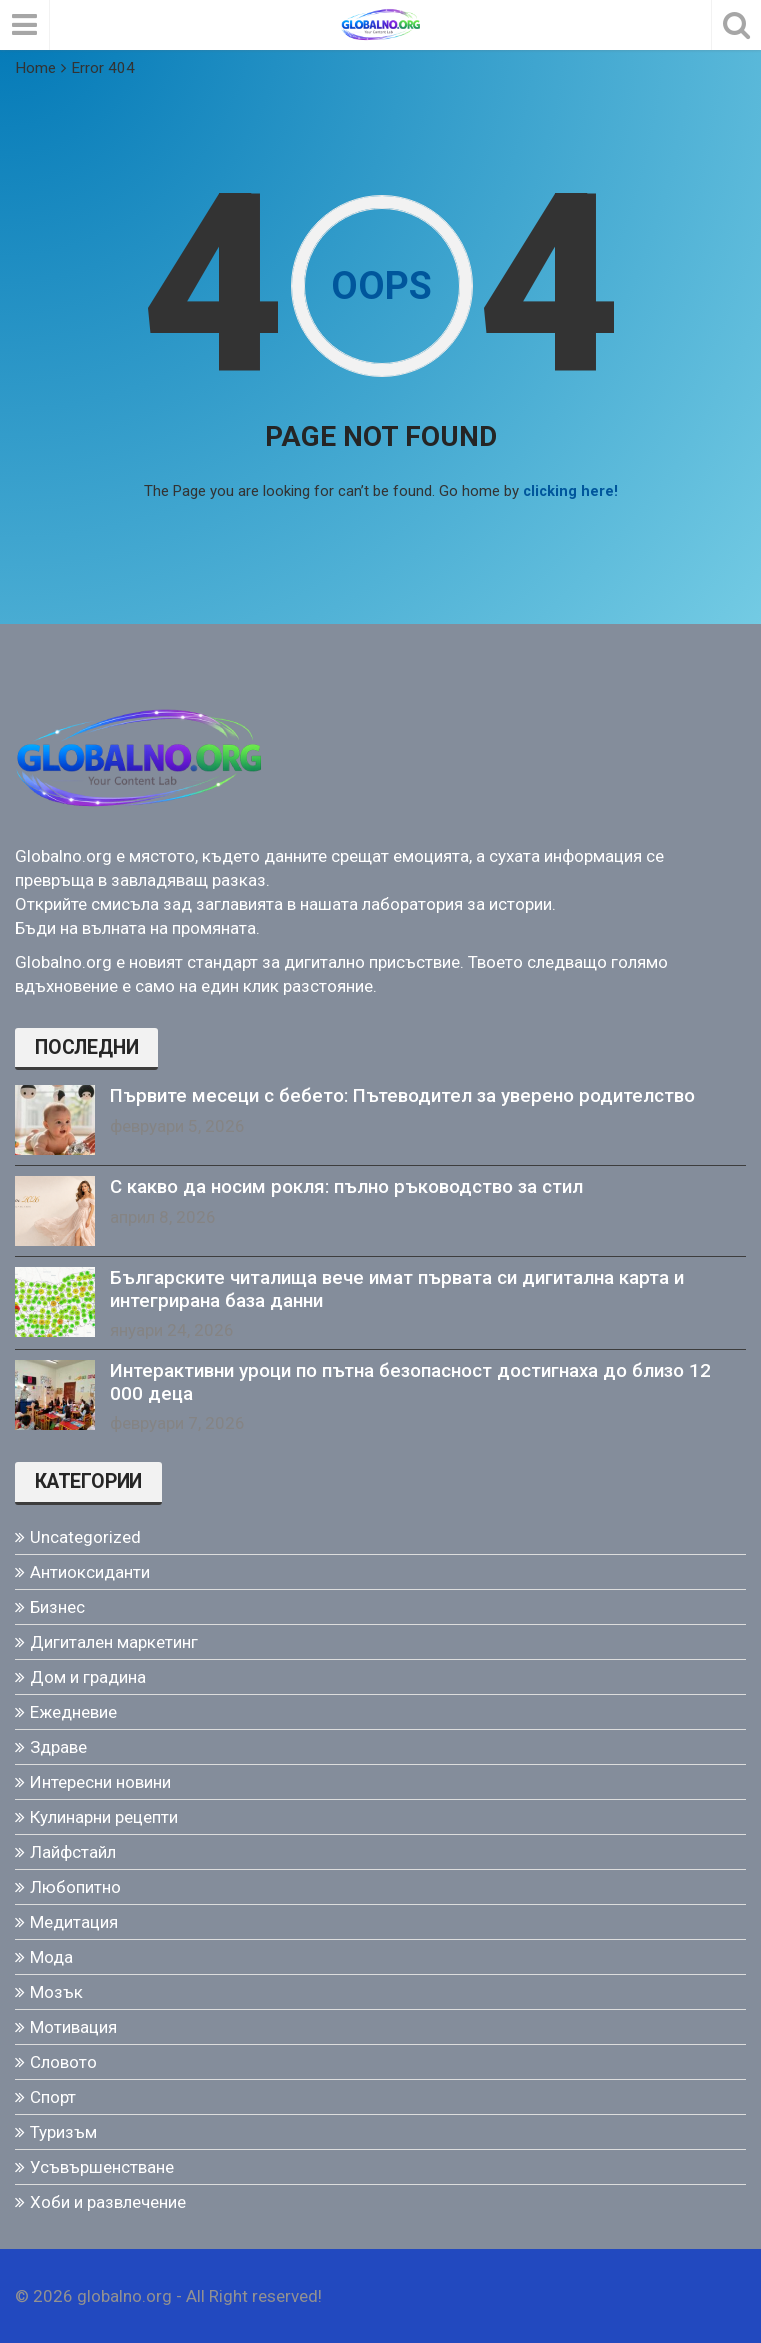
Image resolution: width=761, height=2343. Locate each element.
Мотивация (73, 2026)
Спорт (53, 2096)
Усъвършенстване (102, 2166)
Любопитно (75, 1886)
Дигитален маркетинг (114, 1641)
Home (35, 68)
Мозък (56, 1991)
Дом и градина (88, 1676)
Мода (51, 1956)
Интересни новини (100, 1781)
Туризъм (63, 2131)
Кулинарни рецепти (104, 1816)
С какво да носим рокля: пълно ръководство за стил (346, 1186)
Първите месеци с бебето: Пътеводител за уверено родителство (402, 1095)
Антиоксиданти (90, 1571)
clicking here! (570, 491)
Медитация (74, 1921)
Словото (63, 2061)
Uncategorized (85, 1536)
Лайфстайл (73, 1851)
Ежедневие (73, 1711)
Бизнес (57, 1606)
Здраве (58, 1746)
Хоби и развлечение (108, 2201)
